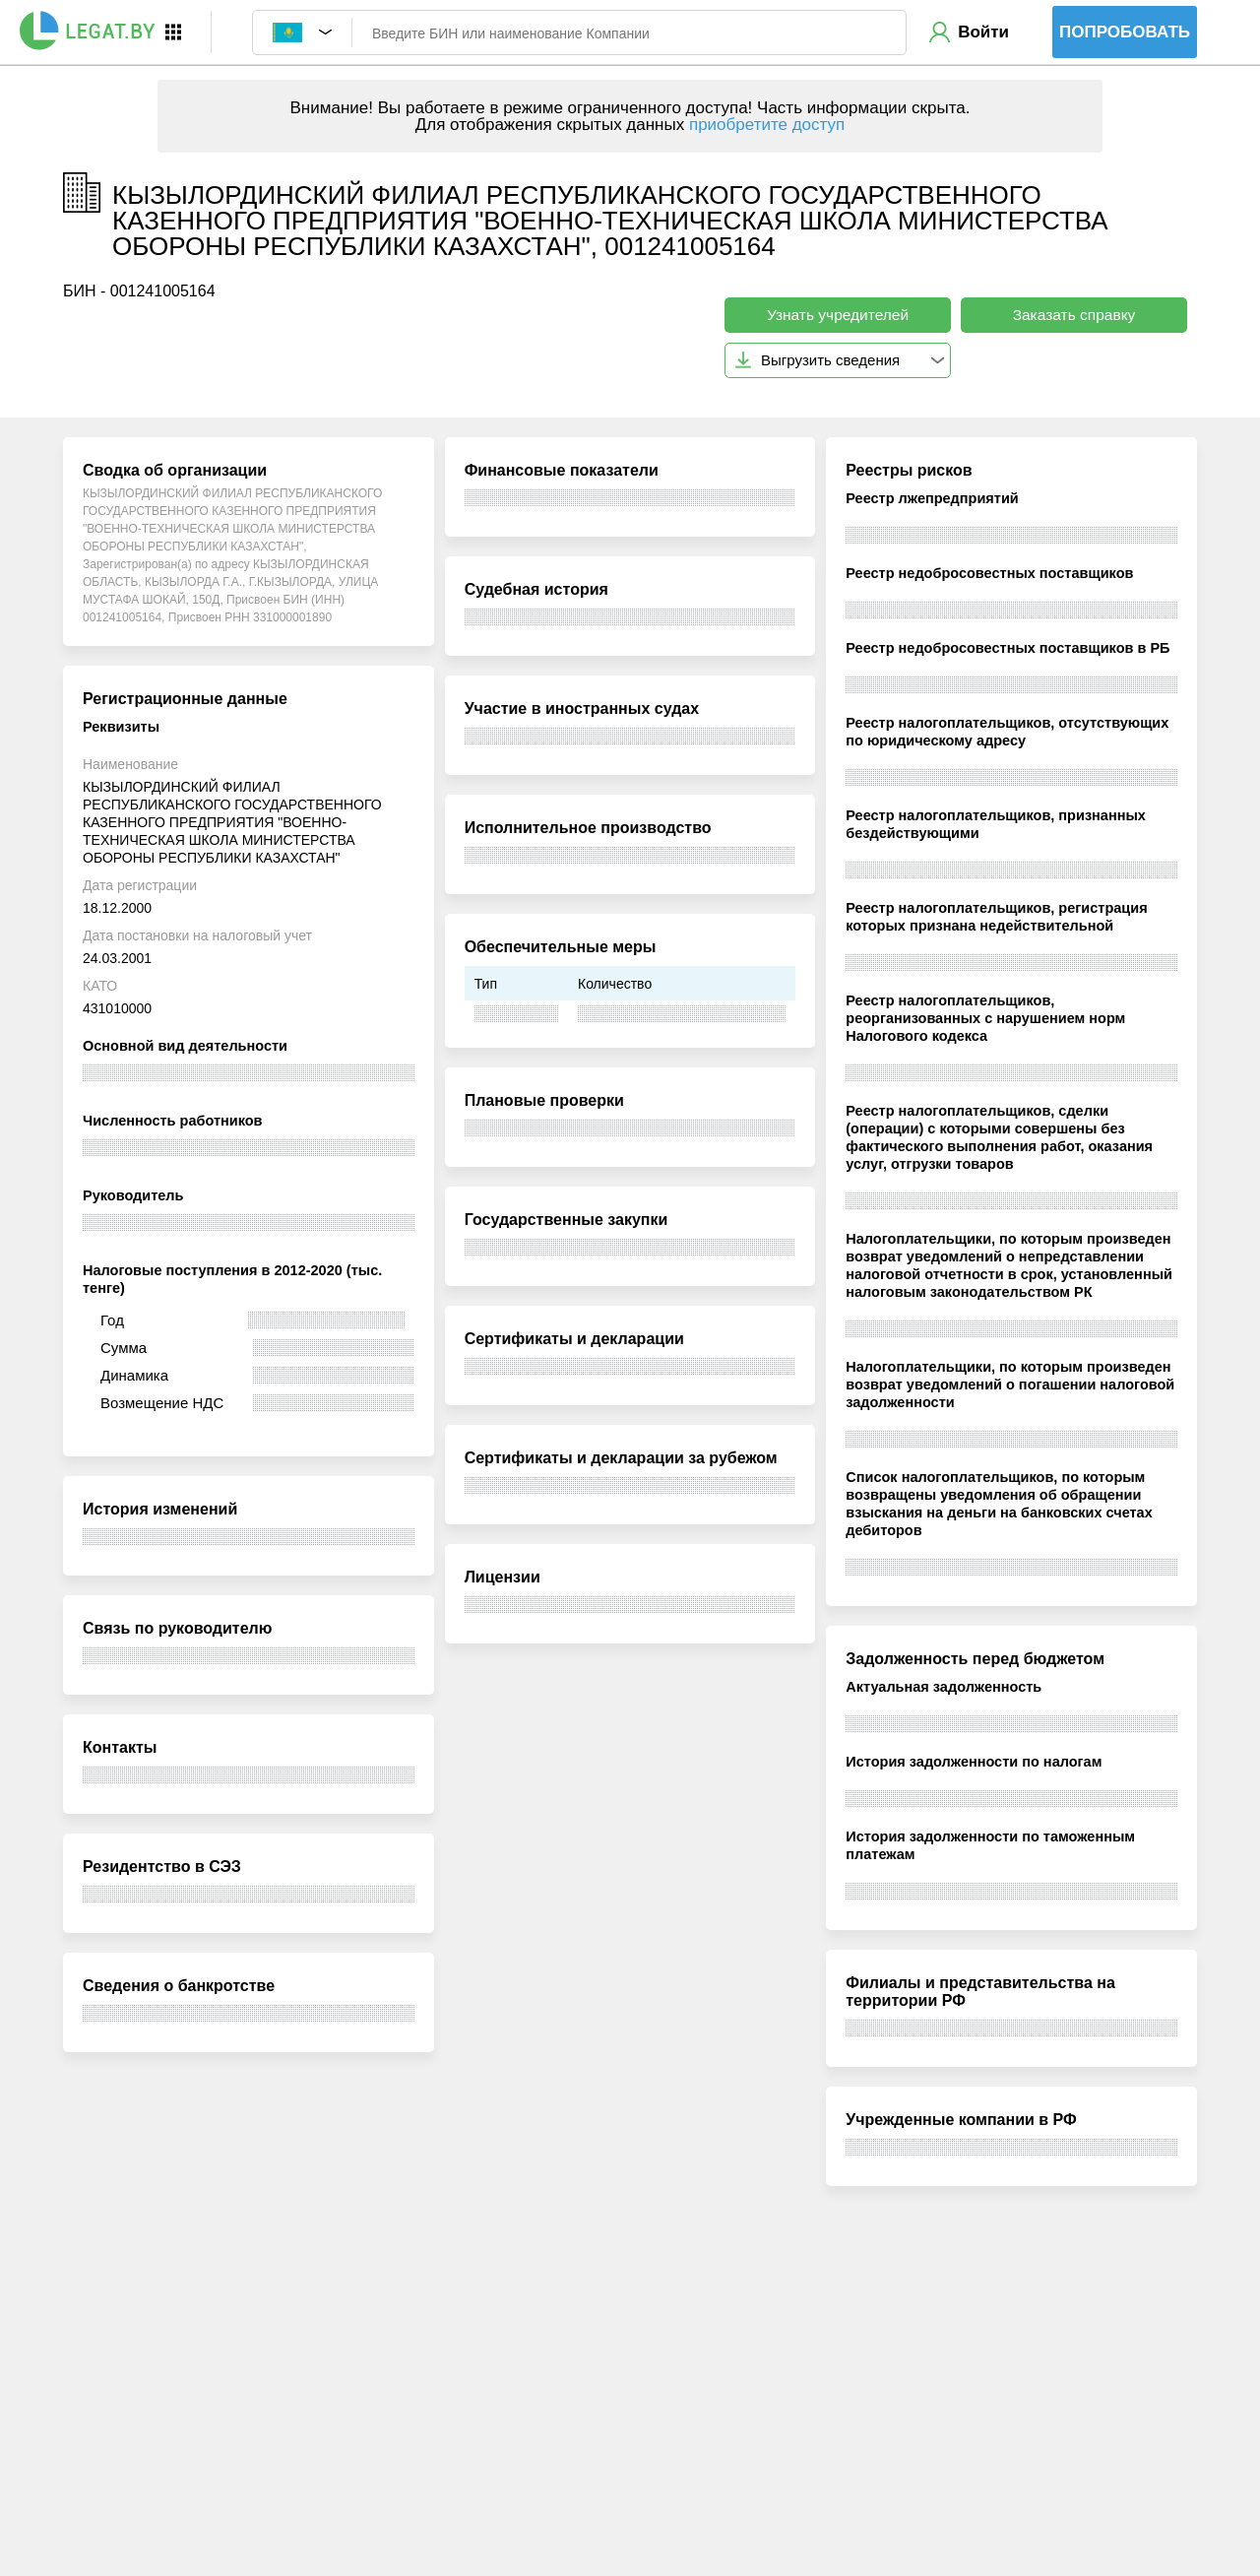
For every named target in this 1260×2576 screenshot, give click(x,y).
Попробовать (1124, 32)
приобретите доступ (767, 124)
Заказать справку (1074, 314)
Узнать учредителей (838, 314)
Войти (983, 32)
